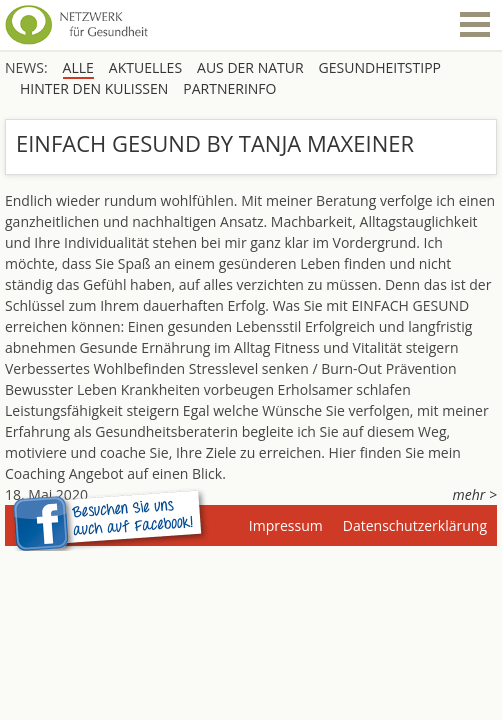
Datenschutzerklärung (415, 525)
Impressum (286, 525)
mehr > (475, 494)
